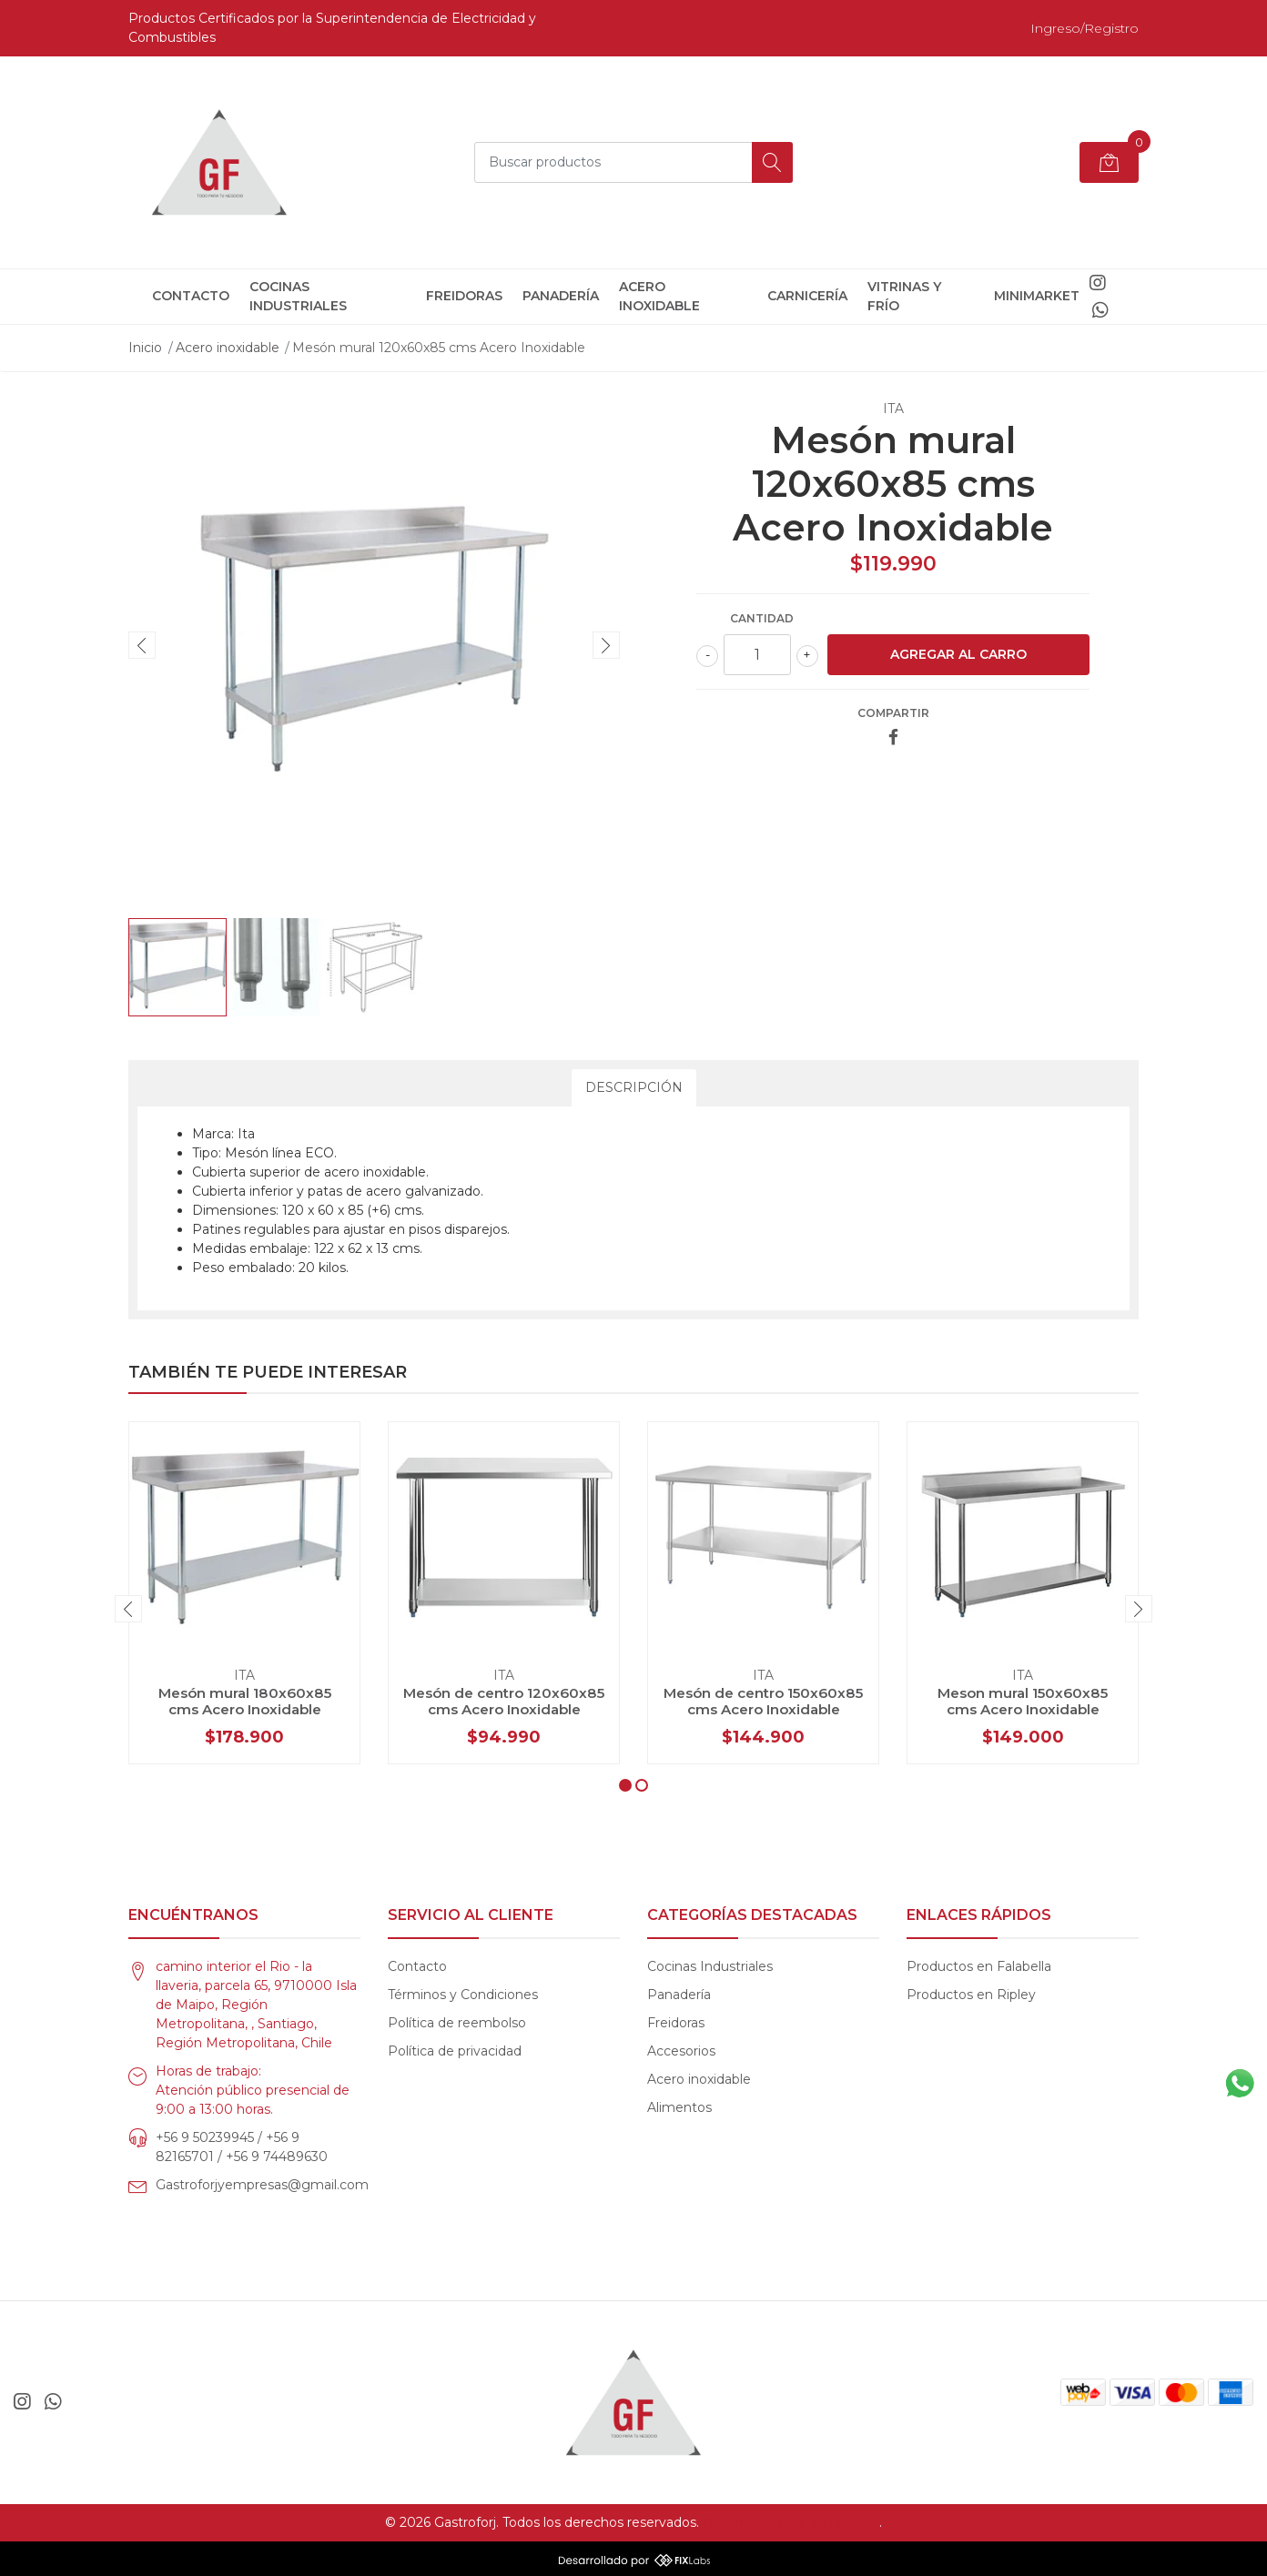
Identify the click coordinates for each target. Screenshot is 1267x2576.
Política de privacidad (455, 2051)
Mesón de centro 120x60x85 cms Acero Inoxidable (503, 1701)
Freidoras (464, 296)
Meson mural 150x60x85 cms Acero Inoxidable (1023, 1701)
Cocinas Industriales (298, 296)
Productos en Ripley (971, 1994)
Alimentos (679, 2107)
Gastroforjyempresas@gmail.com (262, 2185)
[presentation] (142, 645)
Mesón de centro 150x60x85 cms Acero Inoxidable (763, 1701)
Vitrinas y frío (904, 296)
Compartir (893, 713)
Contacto (190, 296)
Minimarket (1036, 296)
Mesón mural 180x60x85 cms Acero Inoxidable (244, 1701)
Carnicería (807, 296)
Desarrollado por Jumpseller (791, 2522)
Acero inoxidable (659, 296)
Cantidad (762, 618)
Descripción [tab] (634, 1087)
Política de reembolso (457, 2023)
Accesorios (681, 2051)
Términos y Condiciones (463, 1994)
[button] (625, 1785)
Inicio (145, 347)
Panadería (560, 296)
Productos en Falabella (979, 1966)
